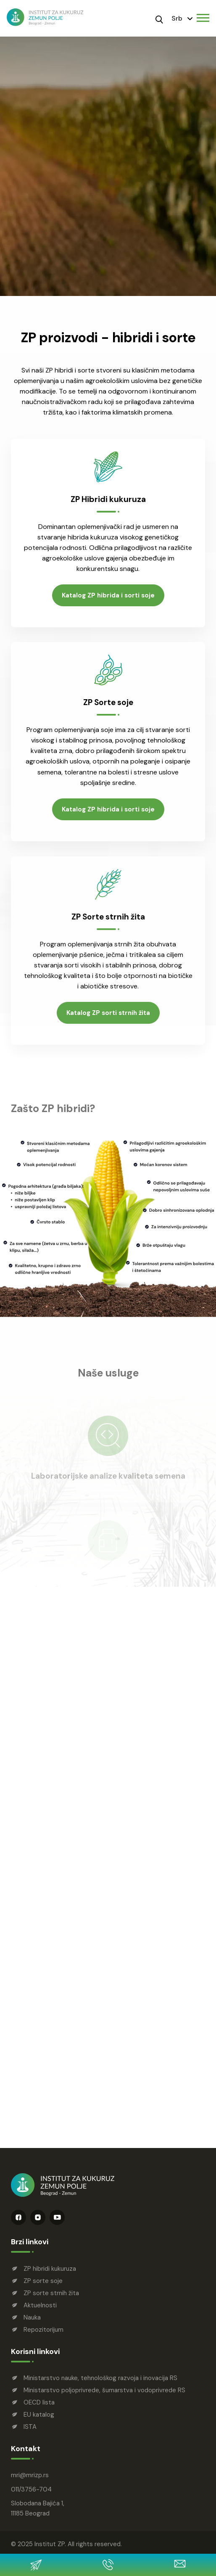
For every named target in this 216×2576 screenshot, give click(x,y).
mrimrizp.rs (30, 2475)
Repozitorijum (43, 2329)
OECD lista (39, 2402)
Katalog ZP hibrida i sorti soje (108, 596)
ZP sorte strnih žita (51, 2293)
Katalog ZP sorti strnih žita (108, 1017)
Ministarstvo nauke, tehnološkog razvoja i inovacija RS (100, 2378)
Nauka (32, 2317)
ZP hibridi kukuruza (50, 2268)
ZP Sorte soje (108, 705)
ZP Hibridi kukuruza (108, 500)
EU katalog (39, 2414)
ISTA (30, 2427)
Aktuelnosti (40, 2305)
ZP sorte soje (43, 2281)
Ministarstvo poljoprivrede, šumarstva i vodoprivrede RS (104, 2390)
